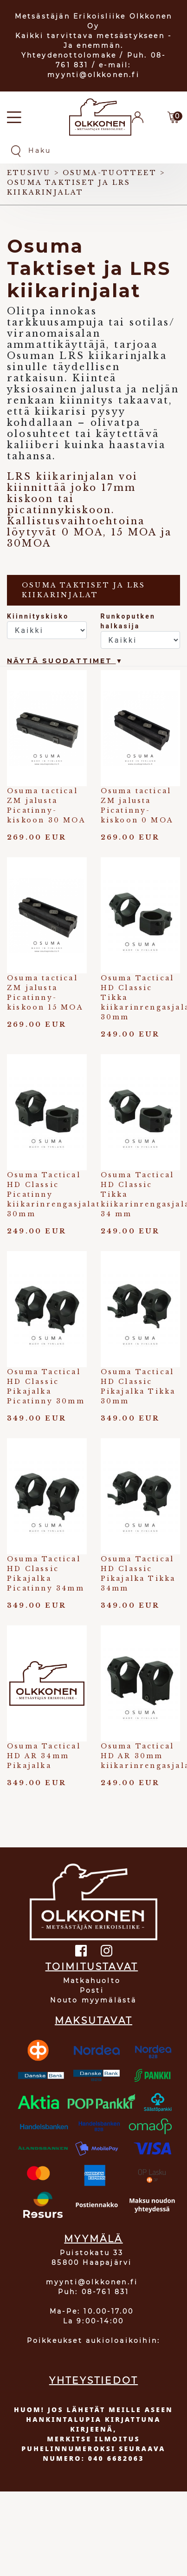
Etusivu (29, 173)
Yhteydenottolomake (69, 55)
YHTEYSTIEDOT (93, 2380)
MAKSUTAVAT (93, 2020)
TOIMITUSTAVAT (91, 1966)
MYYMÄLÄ (93, 2238)
